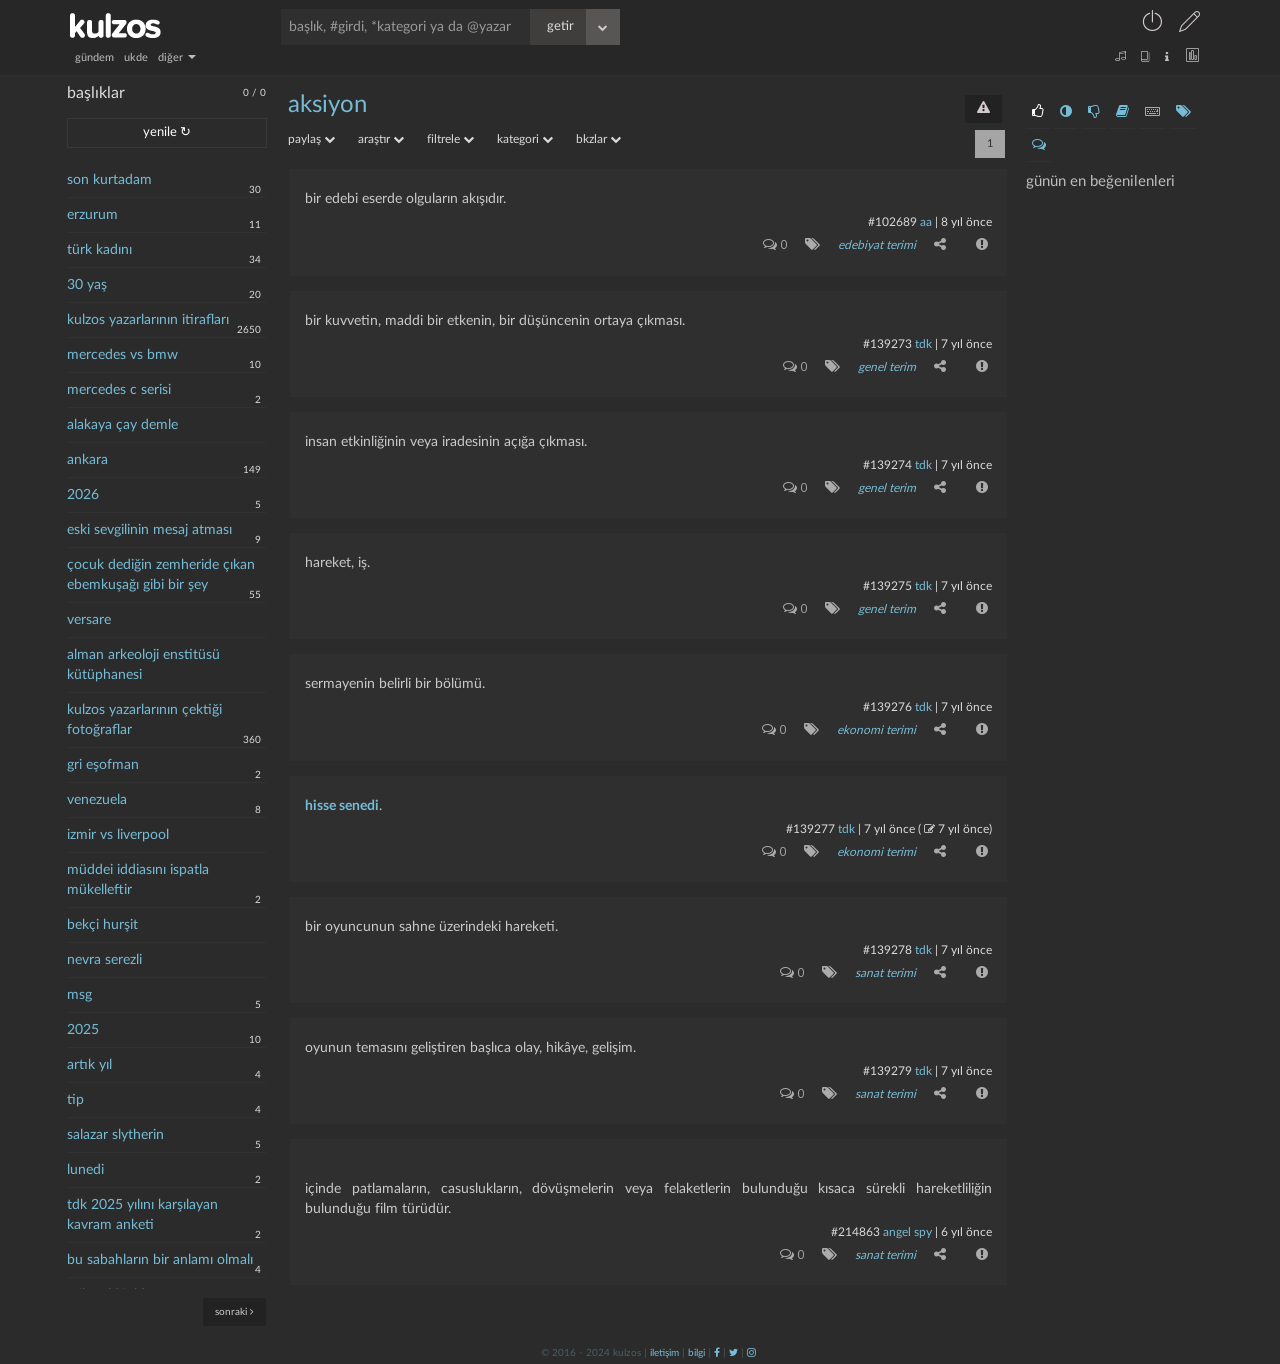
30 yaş (87, 285)
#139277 (810, 827)
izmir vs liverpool (118, 835)
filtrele (450, 139)
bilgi (696, 1351)
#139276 (887, 706)
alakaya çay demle (122, 425)
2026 (83, 495)
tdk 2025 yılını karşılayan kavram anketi (142, 1215)
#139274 (887, 464)
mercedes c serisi (119, 390)
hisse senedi (342, 804)
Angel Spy (907, 1230)
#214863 (855, 1230)
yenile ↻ (167, 132)
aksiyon (327, 105)
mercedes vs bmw (122, 355)
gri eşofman (103, 765)
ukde (136, 57)
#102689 (892, 222)
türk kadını (99, 250)
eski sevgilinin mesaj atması (149, 530)
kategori (525, 139)
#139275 (887, 585)
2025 (83, 1030)
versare (89, 620)
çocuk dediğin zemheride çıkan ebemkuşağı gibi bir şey (161, 575)
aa (926, 222)
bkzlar (598, 139)
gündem (94, 57)
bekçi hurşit (102, 925)
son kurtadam (109, 180)
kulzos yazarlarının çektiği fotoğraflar (144, 720)
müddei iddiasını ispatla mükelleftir (138, 880)
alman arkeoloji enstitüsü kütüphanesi (143, 665)
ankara (87, 460)
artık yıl (89, 1065)
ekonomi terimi (876, 729)
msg (79, 995)
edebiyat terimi (877, 245)
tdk (923, 343)
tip (75, 1100)
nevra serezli (104, 960)
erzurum (92, 215)
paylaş (311, 139)
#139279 (887, 1069)
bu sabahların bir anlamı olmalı (160, 1260)
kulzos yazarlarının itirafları (148, 320)
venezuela (97, 800)
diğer (177, 57)
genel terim (887, 366)
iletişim (664, 1351)
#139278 (887, 948)
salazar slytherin (115, 1135)
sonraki (234, 1311)
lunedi (85, 1170)
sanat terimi (885, 971)
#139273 (887, 343)
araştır (381, 139)
